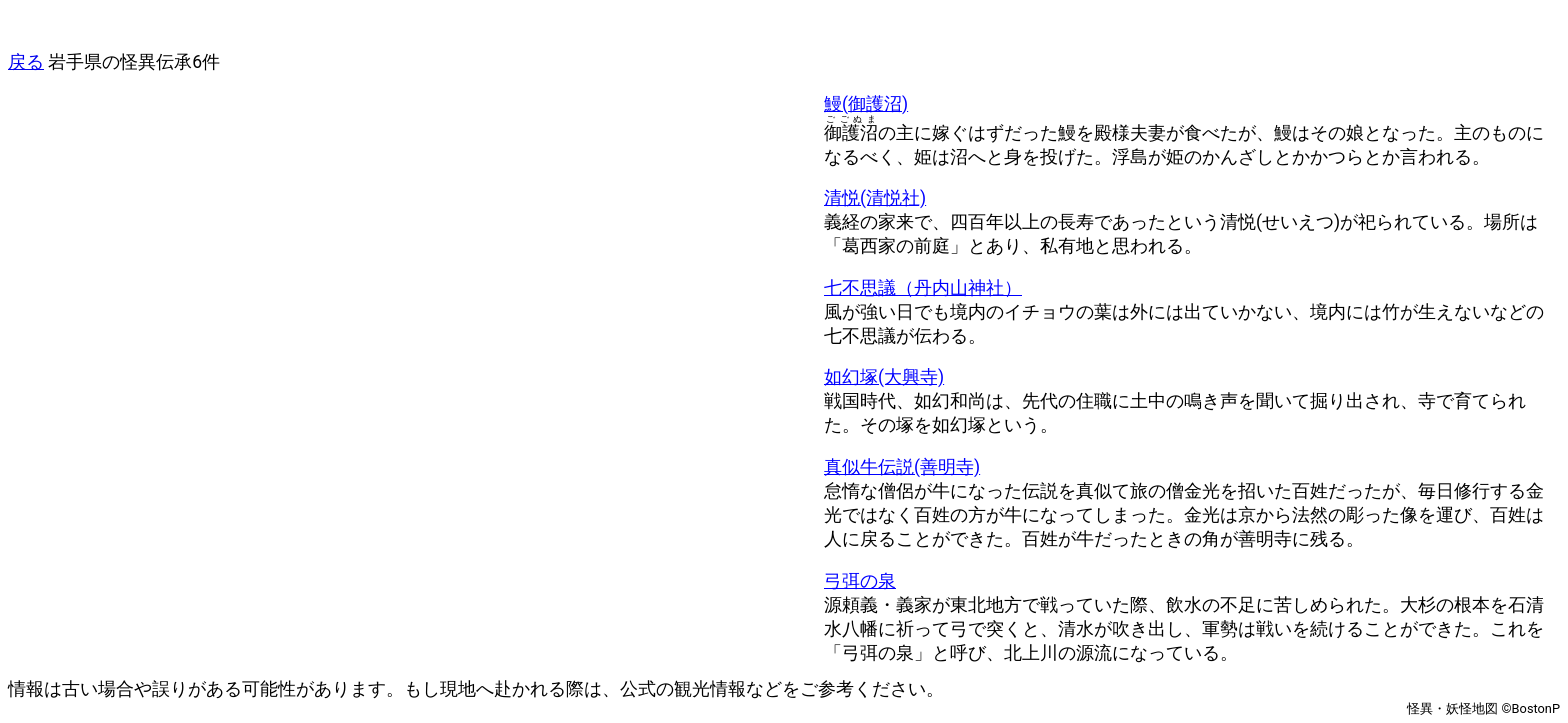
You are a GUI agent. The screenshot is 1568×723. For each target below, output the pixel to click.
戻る (26, 62)
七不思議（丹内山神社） (923, 288)
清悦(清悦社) (875, 198)
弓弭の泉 (860, 581)
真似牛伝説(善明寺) (902, 467)
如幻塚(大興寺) (884, 377)
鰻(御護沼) (866, 104)
